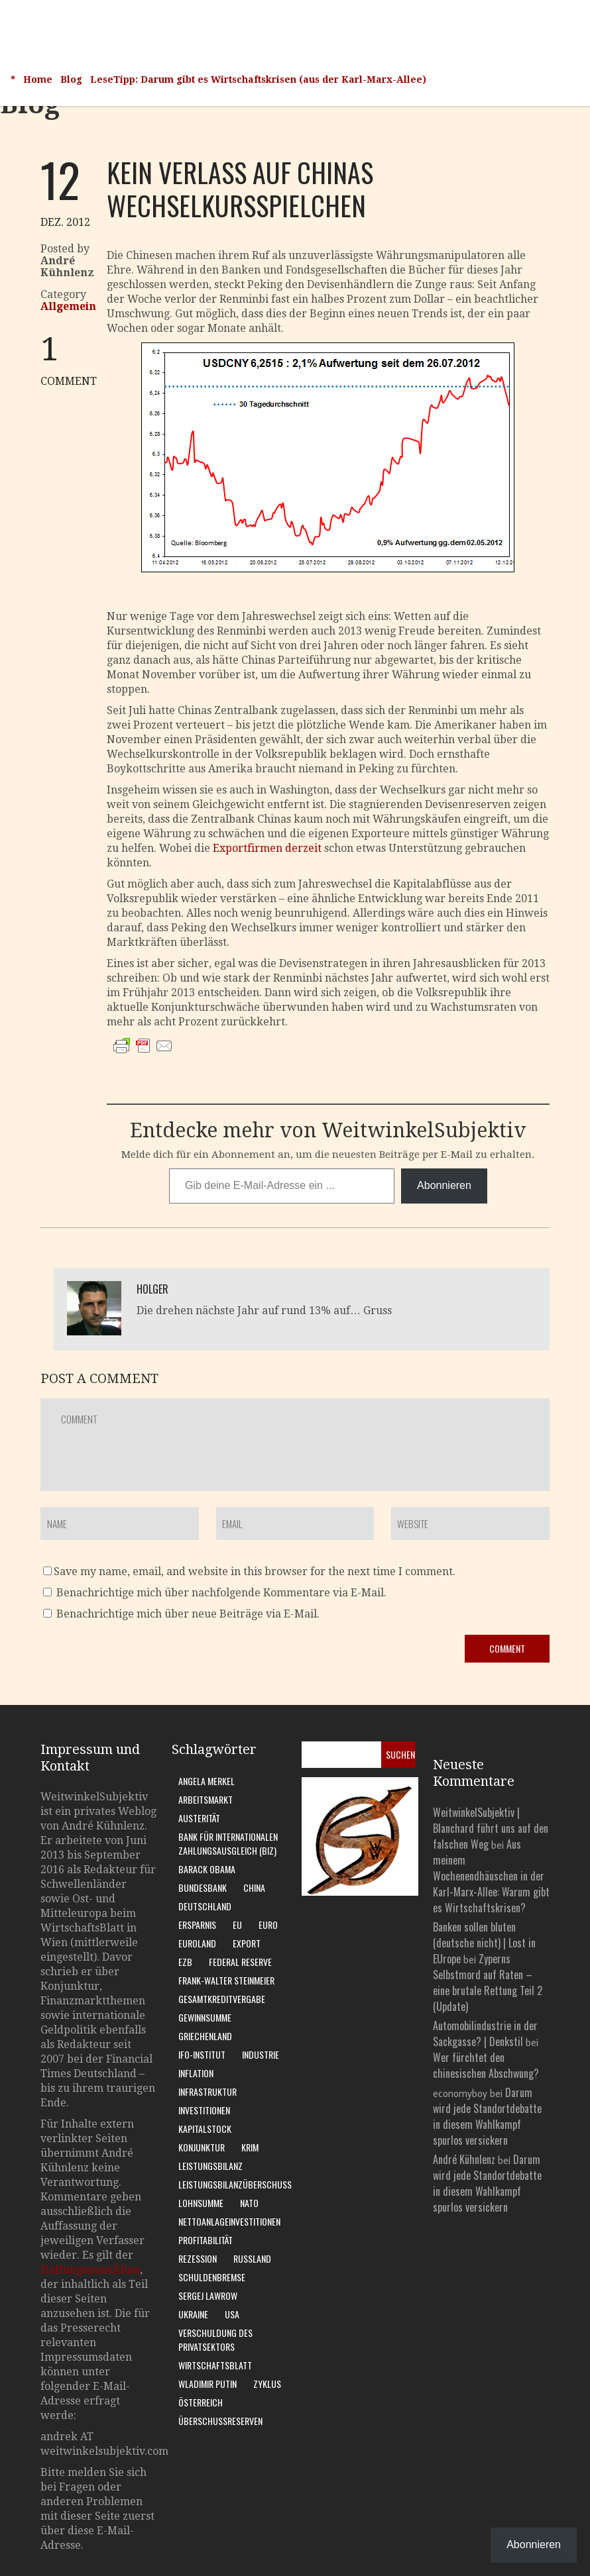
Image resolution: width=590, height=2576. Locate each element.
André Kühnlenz (464, 2159)
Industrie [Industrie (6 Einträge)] (260, 2054)
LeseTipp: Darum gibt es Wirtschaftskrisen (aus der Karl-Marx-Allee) (258, 79)
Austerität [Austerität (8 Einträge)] (199, 1818)
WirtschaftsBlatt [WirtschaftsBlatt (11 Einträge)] (215, 2365)
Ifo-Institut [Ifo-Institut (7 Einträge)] (201, 2054)
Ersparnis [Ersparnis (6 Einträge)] (197, 1925)
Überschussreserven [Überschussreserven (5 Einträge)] (220, 2421)
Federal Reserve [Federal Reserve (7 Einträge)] (240, 1962)
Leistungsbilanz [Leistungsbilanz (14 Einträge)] (210, 2166)
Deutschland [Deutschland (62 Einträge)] (204, 1906)
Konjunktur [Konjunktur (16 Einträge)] (201, 2147)
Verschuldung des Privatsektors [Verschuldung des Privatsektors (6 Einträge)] (215, 2339)
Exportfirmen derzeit (267, 848)
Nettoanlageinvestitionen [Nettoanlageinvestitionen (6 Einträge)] (229, 2221)
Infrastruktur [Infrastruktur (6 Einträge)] (207, 2091)
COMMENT (73, 360)
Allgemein (68, 306)
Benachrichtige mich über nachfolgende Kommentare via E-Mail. (221, 1592)
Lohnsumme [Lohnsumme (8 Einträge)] (200, 2203)
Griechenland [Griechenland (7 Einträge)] (205, 2036)
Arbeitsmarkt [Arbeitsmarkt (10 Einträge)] (205, 1799)
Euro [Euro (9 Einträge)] (268, 1925)
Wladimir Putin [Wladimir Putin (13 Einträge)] (207, 2384)
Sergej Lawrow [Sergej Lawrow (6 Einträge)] (207, 2295)
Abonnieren (444, 1185)
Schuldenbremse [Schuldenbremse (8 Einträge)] (211, 2277)
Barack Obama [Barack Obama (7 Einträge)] (206, 1869)
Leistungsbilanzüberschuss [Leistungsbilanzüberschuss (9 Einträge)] (235, 2184)
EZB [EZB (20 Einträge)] (185, 1962)
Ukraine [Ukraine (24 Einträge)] (193, 2314)
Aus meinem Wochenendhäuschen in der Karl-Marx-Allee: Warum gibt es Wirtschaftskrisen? (491, 1876)
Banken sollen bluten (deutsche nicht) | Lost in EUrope (484, 1943)
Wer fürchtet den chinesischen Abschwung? (486, 2065)
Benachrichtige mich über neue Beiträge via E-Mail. (188, 1614)
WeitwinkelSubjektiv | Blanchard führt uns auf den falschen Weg (490, 1828)
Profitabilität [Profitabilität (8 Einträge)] (205, 2240)
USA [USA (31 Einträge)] (232, 2314)
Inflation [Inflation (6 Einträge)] (195, 2073)
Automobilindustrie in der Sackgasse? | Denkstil (485, 2033)
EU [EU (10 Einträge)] (237, 1925)
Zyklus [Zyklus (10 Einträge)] (267, 2384)
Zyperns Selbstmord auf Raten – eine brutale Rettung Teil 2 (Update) (487, 1982)
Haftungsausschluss (90, 2269)
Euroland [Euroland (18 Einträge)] (197, 1943)
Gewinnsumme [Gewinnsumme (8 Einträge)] (204, 2017)
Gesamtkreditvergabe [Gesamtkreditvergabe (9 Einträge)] (221, 1999)
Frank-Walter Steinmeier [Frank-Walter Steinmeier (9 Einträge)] (226, 1980)
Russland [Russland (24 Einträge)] (252, 2258)
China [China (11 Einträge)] (254, 1887)
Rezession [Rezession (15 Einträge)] (197, 2258)
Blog (71, 79)
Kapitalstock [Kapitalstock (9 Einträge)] (204, 2129)
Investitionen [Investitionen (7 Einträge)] (204, 2110)
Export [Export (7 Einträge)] (247, 1943)
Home (37, 79)
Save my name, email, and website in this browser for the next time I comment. (254, 1571)
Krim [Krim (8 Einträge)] (250, 2147)
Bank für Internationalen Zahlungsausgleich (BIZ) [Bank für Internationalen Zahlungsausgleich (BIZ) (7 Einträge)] (228, 1843)
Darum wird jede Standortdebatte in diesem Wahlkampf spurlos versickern (487, 2116)
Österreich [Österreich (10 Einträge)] (200, 2402)
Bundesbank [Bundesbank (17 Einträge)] (202, 1887)
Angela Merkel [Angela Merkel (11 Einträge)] (206, 1781)
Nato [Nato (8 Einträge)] (249, 2203)
